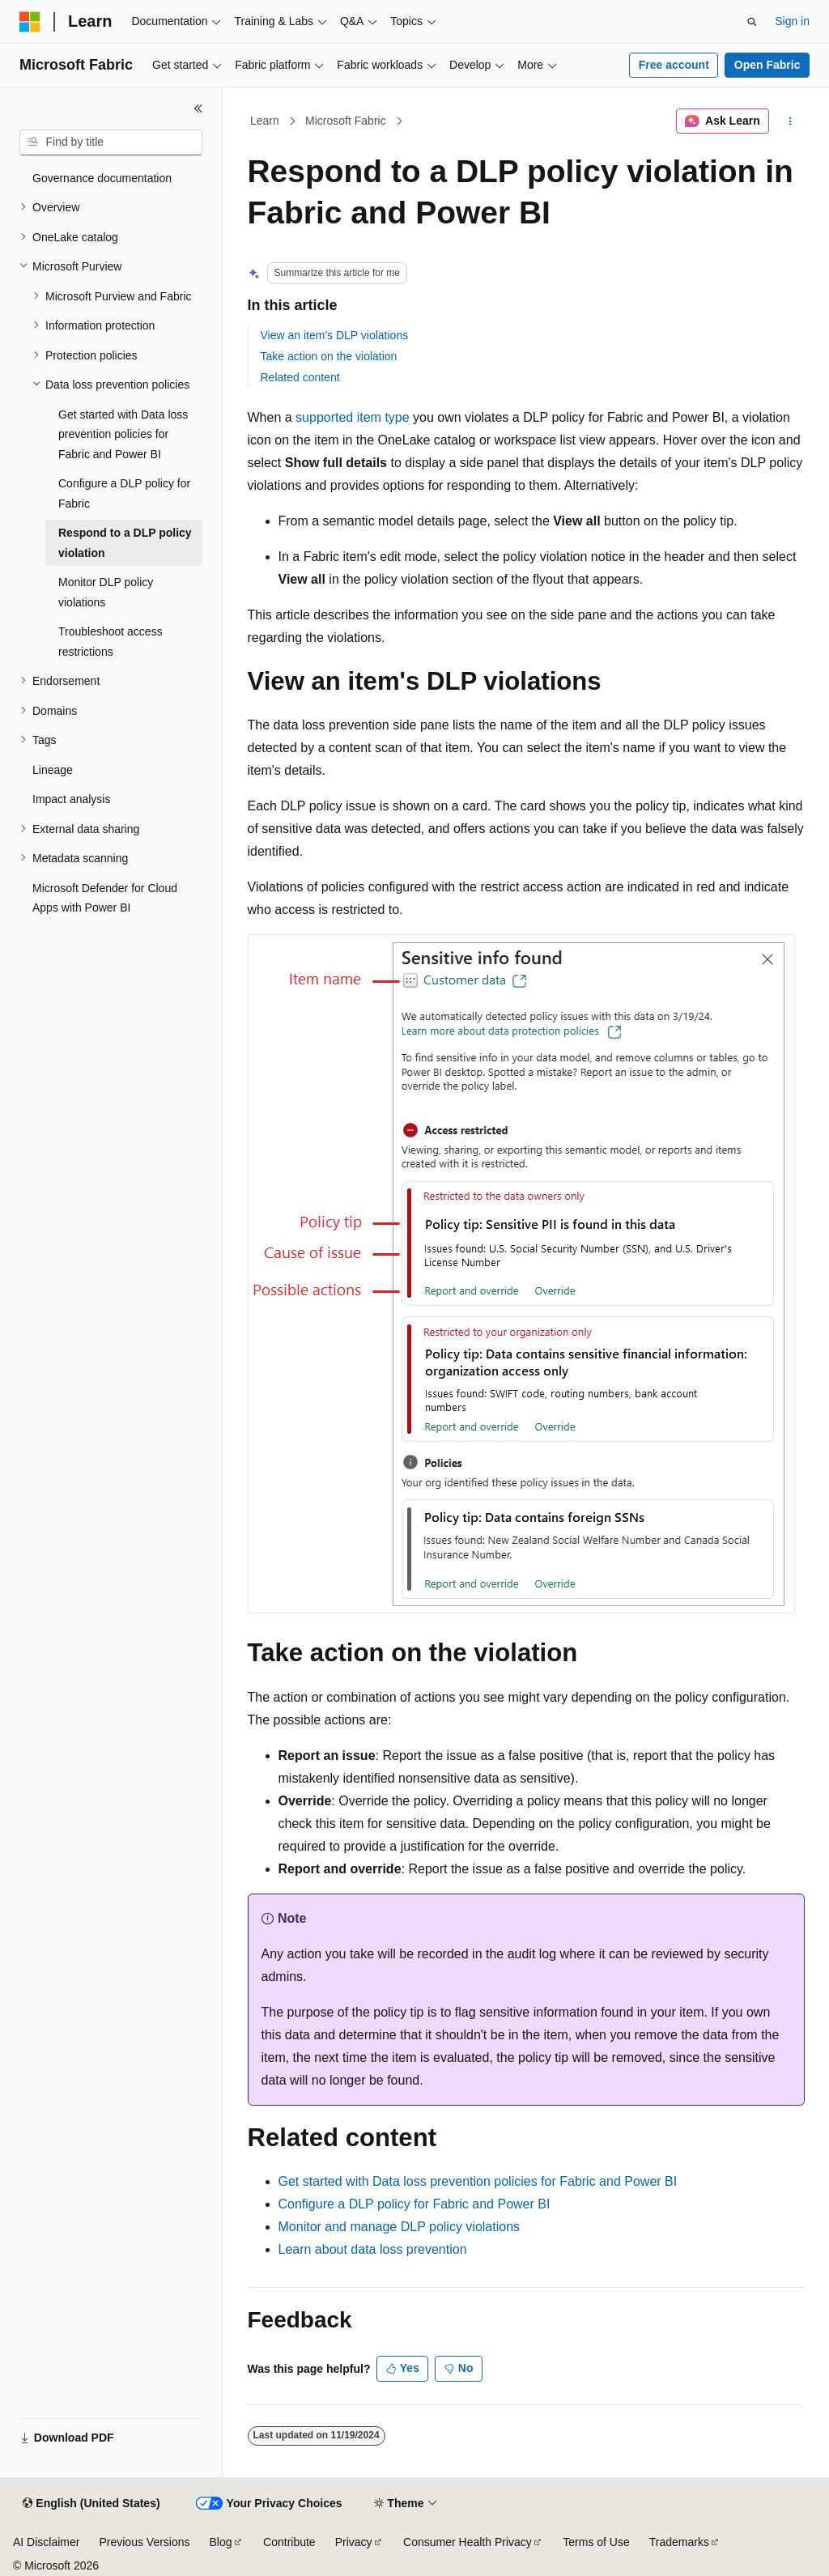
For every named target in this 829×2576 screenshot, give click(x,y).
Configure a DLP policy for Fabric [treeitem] (124, 493)
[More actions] (790, 121)
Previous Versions (144, 2542)
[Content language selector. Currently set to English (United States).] (91, 2504)
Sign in (792, 21)
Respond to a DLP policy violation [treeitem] (125, 542)
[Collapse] (198, 108)
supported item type (352, 417)
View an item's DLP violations (335, 335)
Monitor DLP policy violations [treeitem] (105, 592)
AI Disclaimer (46, 2542)
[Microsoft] (29, 21)
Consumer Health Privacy (467, 2542)
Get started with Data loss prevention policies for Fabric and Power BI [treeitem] (123, 434)
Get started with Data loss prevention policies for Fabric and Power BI (478, 2181)
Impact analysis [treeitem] (71, 799)
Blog (221, 2542)
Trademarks (679, 2542)
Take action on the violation (329, 356)
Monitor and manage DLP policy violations (399, 2227)
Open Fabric (767, 64)
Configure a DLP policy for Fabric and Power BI (414, 2204)
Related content (300, 377)
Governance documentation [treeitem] (102, 178)
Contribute (289, 2542)
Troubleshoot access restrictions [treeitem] (110, 641)
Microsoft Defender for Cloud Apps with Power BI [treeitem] (104, 898)
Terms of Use (596, 2542)
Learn (264, 120)
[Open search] (752, 21)
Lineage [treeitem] (52, 769)
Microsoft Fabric (345, 120)
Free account (674, 64)
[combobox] (110, 142)
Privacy (353, 2542)
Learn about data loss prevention (372, 2249)
